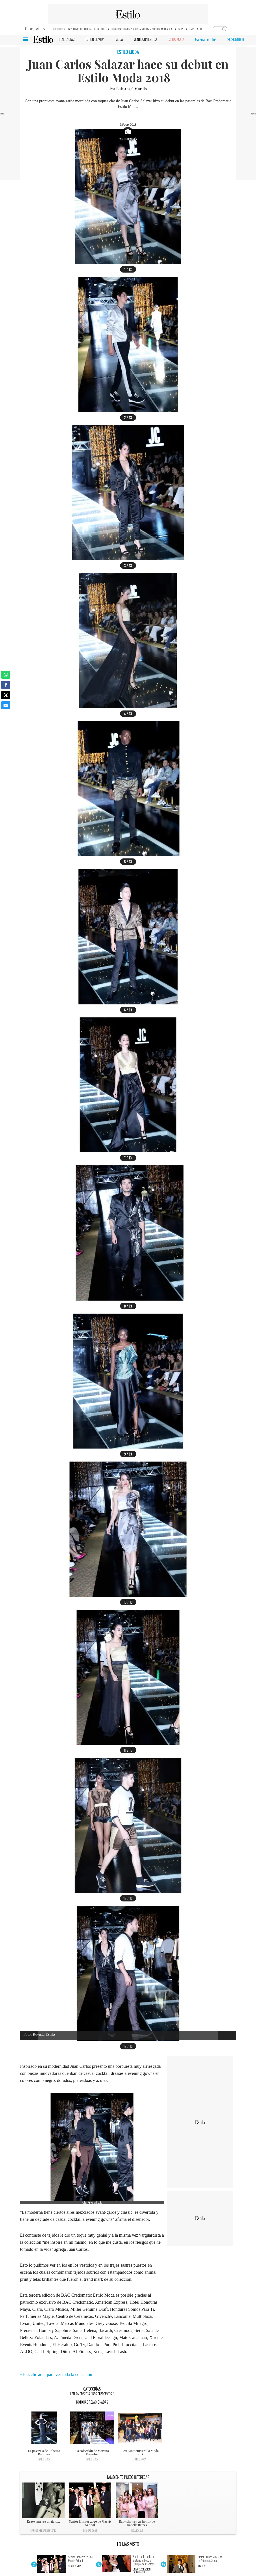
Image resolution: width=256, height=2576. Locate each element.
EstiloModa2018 (80, 2393)
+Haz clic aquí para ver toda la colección (56, 2374)
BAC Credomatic (102, 2393)
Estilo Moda (44, 2459)
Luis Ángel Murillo (131, 88)
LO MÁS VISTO (128, 2544)
